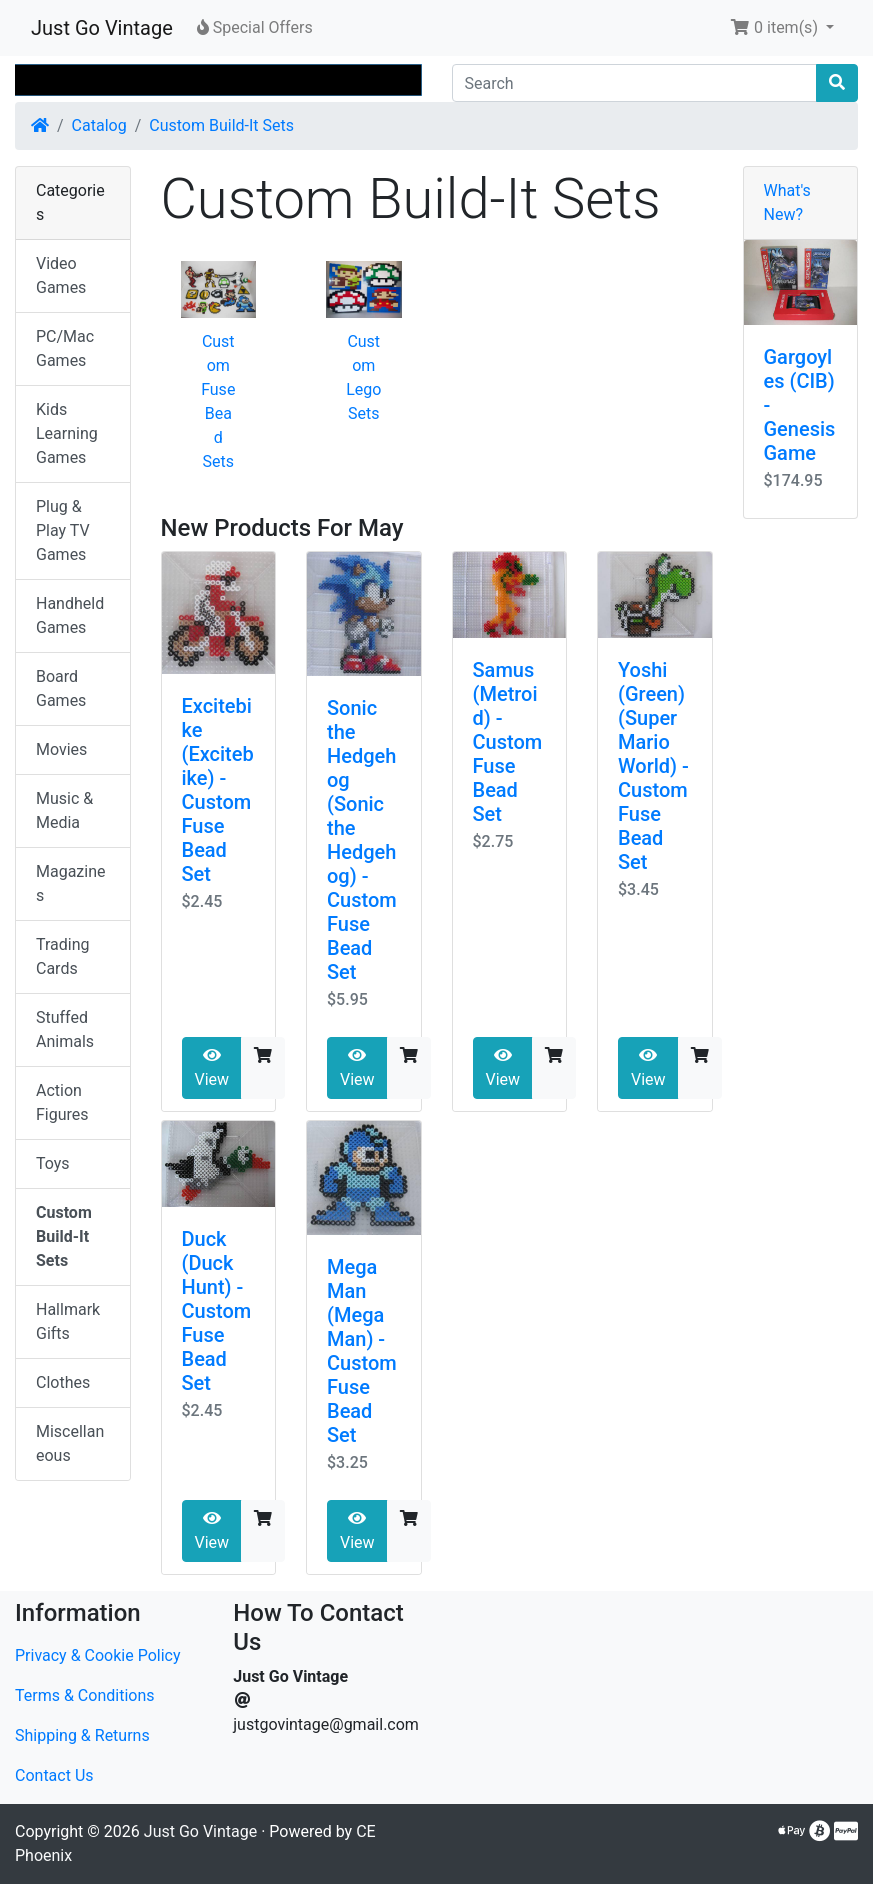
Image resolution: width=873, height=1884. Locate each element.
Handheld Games (70, 615)
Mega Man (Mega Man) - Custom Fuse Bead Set (362, 1351)
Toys (53, 1163)
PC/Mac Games (65, 348)
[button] (782, 28)
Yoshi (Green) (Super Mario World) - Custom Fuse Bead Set (653, 766)
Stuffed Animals (65, 1029)
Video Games (61, 275)
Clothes (63, 1382)
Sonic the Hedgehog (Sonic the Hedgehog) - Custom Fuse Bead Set (362, 840)
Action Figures (62, 1102)
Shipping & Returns (82, 1735)
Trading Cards (63, 956)
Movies (61, 749)
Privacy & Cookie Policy (98, 1655)
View (212, 1068)
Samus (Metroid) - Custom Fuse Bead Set (508, 742)
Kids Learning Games (67, 433)
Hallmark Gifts (68, 1321)
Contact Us (54, 1775)
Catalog (99, 125)
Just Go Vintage (102, 28)
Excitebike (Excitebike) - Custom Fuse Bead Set (218, 790)
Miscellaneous (70, 1443)
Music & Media (64, 810)
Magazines (71, 883)
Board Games (61, 688)
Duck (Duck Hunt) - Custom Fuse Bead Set (217, 1311)
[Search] (635, 83)
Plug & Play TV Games (63, 530)
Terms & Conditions (85, 1695)
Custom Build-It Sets (221, 125)
